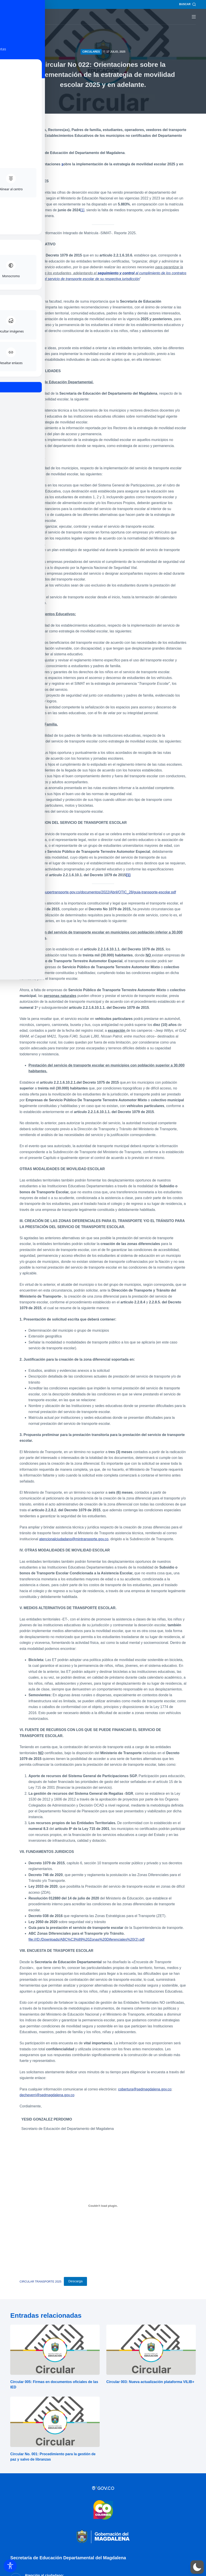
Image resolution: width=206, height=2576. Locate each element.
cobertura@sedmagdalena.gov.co (144, 2089)
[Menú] (194, 17)
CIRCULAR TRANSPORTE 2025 (40, 2281)
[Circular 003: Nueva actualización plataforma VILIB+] (151, 2350)
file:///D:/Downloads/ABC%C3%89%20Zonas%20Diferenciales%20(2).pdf (86, 1939)
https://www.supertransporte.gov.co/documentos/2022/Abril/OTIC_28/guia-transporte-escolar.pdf (100, 892)
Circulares (91, 51)
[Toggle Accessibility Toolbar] (10, 2566)
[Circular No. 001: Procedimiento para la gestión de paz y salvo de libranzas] (55, 2422)
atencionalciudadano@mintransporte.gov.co (73, 1539)
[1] (82, 210)
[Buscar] (187, 4)
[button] (197, 2567)
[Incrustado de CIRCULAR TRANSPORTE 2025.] (103, 2206)
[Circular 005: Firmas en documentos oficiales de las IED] (55, 2350)
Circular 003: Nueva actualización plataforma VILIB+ (150, 2382)
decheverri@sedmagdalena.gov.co (47, 2095)
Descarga (75, 2281)
